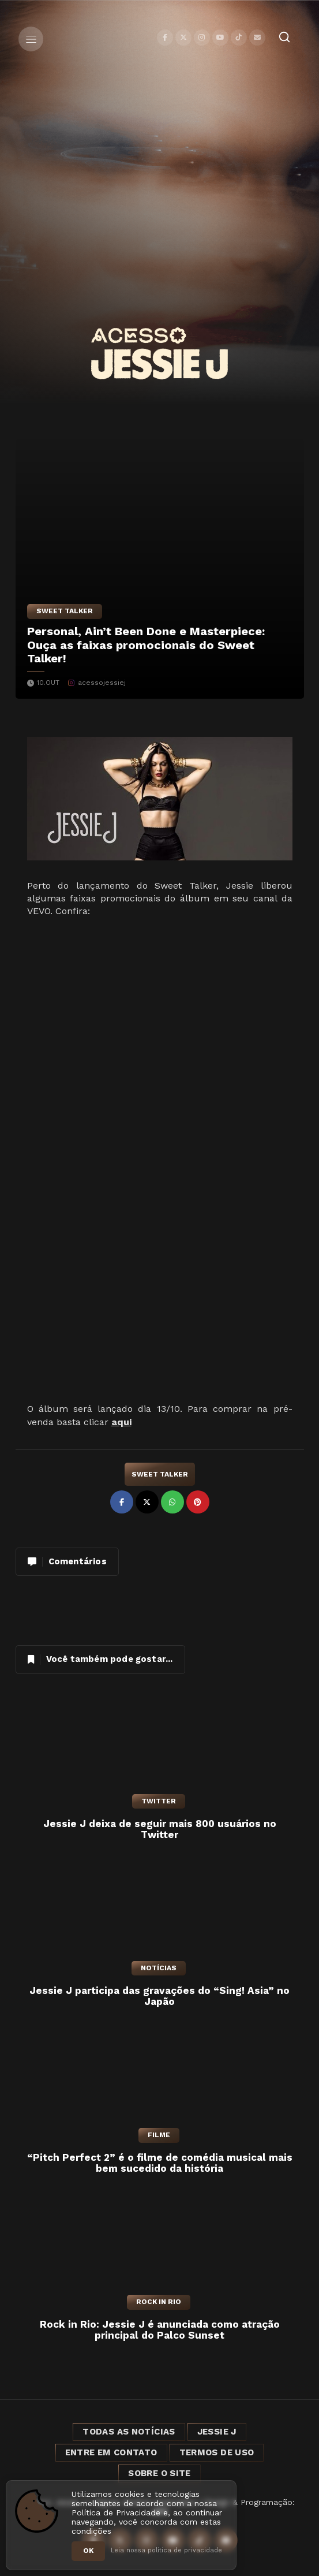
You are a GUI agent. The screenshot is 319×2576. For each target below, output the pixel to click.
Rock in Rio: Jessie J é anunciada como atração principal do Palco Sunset (160, 2330)
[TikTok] (239, 37)
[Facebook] (165, 37)
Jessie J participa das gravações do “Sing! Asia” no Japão (159, 1996)
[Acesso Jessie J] (159, 353)
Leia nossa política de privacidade (166, 2550)
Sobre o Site (159, 2473)
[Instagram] (202, 37)
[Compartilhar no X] (147, 1501)
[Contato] (257, 37)
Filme (159, 2135)
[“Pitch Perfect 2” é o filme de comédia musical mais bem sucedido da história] (160, 2083)
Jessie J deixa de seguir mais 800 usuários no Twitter (159, 1829)
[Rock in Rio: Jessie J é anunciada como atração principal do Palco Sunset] (160, 2250)
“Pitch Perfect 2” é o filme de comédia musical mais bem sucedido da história (159, 2163)
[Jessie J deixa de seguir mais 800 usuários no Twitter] (160, 1749)
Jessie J (217, 2431)
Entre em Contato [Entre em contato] (111, 2452)
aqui (121, 1421)
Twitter (158, 1801)
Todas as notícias (128, 2431)
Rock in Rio (158, 2302)
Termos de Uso (216, 2452)
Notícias (159, 1968)
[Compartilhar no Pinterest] (197, 1501)
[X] (183, 37)
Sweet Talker (64, 611)
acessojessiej (102, 683)
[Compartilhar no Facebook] (121, 1501)
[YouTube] (220, 37)
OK (88, 2551)
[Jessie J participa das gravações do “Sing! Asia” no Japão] (160, 1916)
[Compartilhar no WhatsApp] (172, 1501)
